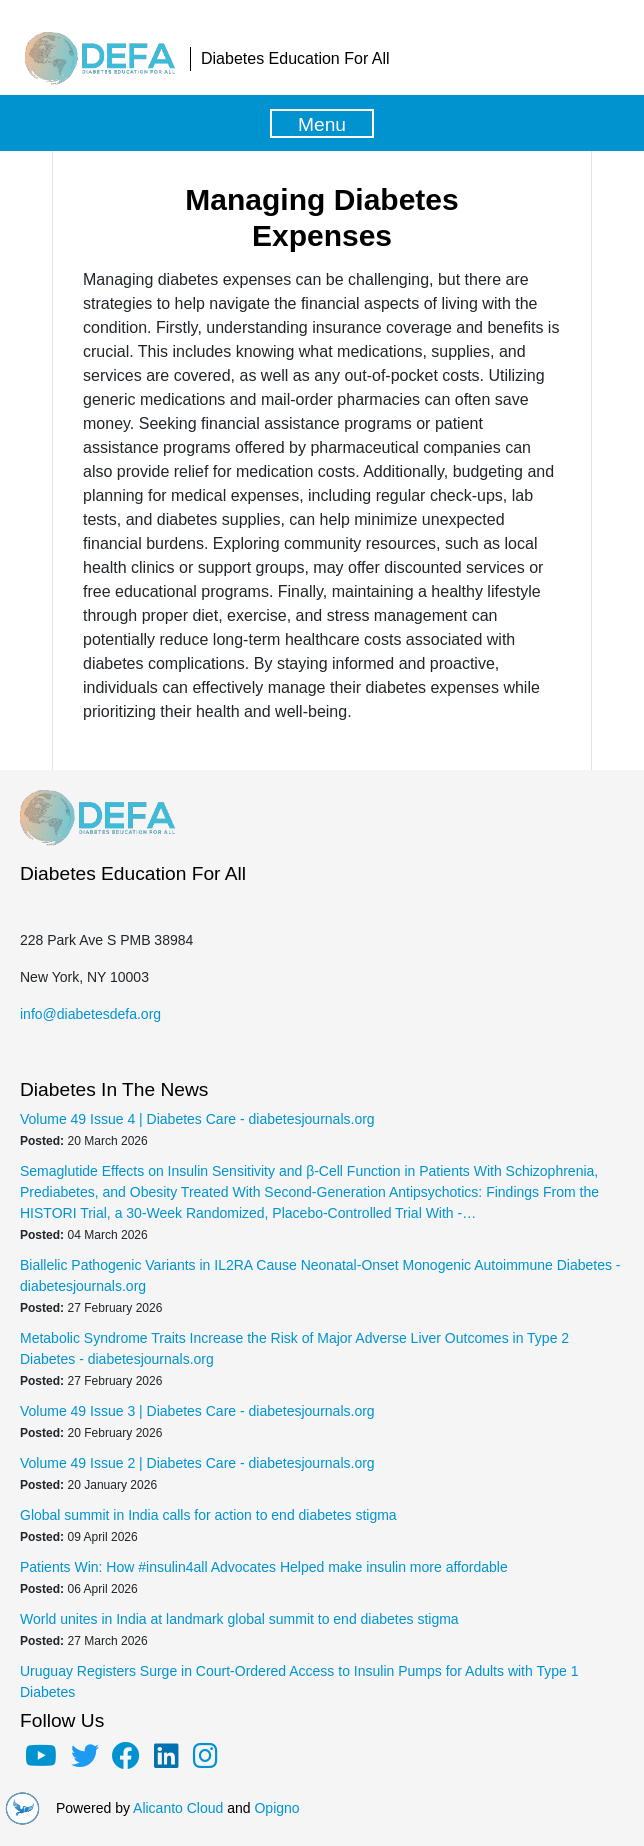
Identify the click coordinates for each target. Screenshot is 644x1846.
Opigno (276, 1808)
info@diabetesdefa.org (90, 1014)
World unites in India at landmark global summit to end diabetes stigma (239, 1619)
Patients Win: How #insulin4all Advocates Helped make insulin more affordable (264, 1567)
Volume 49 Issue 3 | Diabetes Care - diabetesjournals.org (197, 1411)
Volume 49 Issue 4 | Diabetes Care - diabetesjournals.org (197, 1119)
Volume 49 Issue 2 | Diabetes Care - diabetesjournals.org (197, 1463)
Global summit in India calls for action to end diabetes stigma (208, 1515)
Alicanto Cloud (178, 1808)
